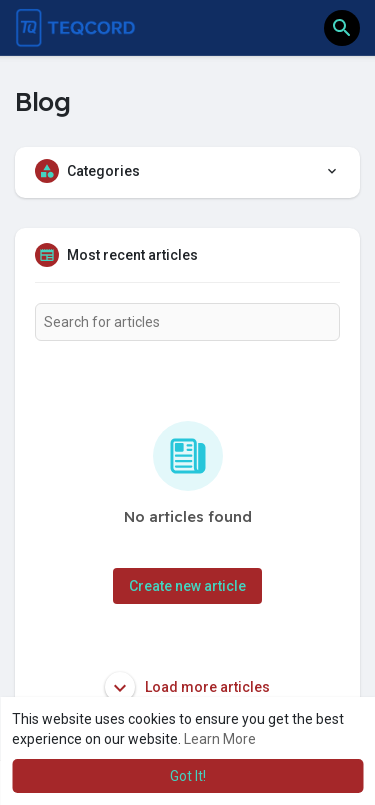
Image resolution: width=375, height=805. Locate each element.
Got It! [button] (188, 776)
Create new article (187, 586)
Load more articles (187, 687)
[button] (342, 28)
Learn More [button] (220, 739)
